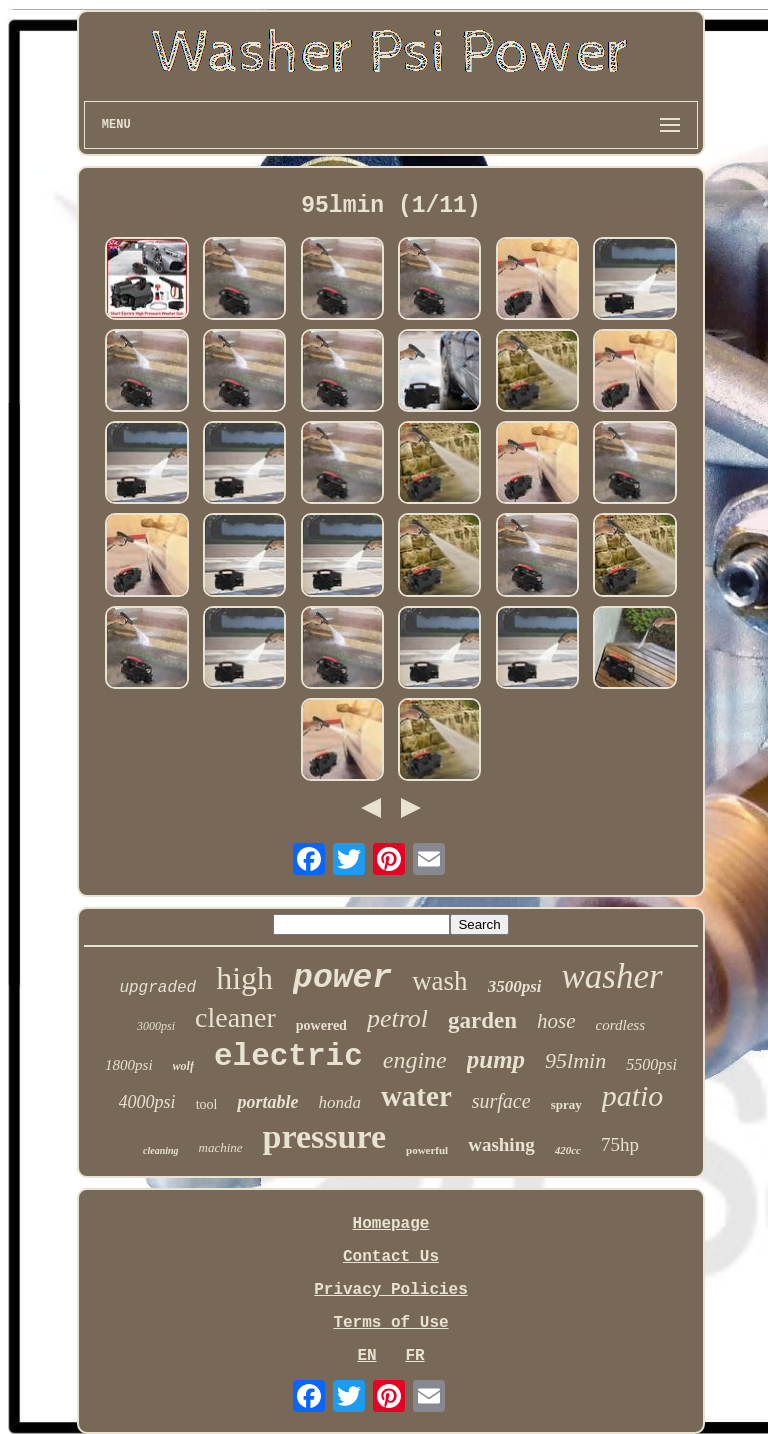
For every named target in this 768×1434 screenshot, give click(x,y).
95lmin (575, 1060)
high (244, 978)
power (342, 978)
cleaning (161, 1150)
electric (288, 1056)
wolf (183, 1066)
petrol (397, 1018)
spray (566, 1104)
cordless (620, 1025)
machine (221, 1147)
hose (556, 1021)
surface (501, 1101)
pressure (324, 1136)
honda (339, 1102)
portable (267, 1102)
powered (321, 1025)
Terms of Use (390, 1323)
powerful (427, 1150)
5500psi (651, 1064)
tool (207, 1104)
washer (611, 976)
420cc (568, 1150)
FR (414, 1356)
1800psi (129, 1065)
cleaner (235, 1017)
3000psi (156, 1026)
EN (366, 1356)
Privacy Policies (391, 1290)
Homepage (391, 1224)
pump (496, 1059)
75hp (620, 1144)
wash (440, 981)
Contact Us (391, 1257)
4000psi (147, 1102)
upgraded (157, 988)
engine (415, 1060)
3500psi (515, 986)
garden (482, 1020)
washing (501, 1144)
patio (633, 1095)
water (416, 1096)
